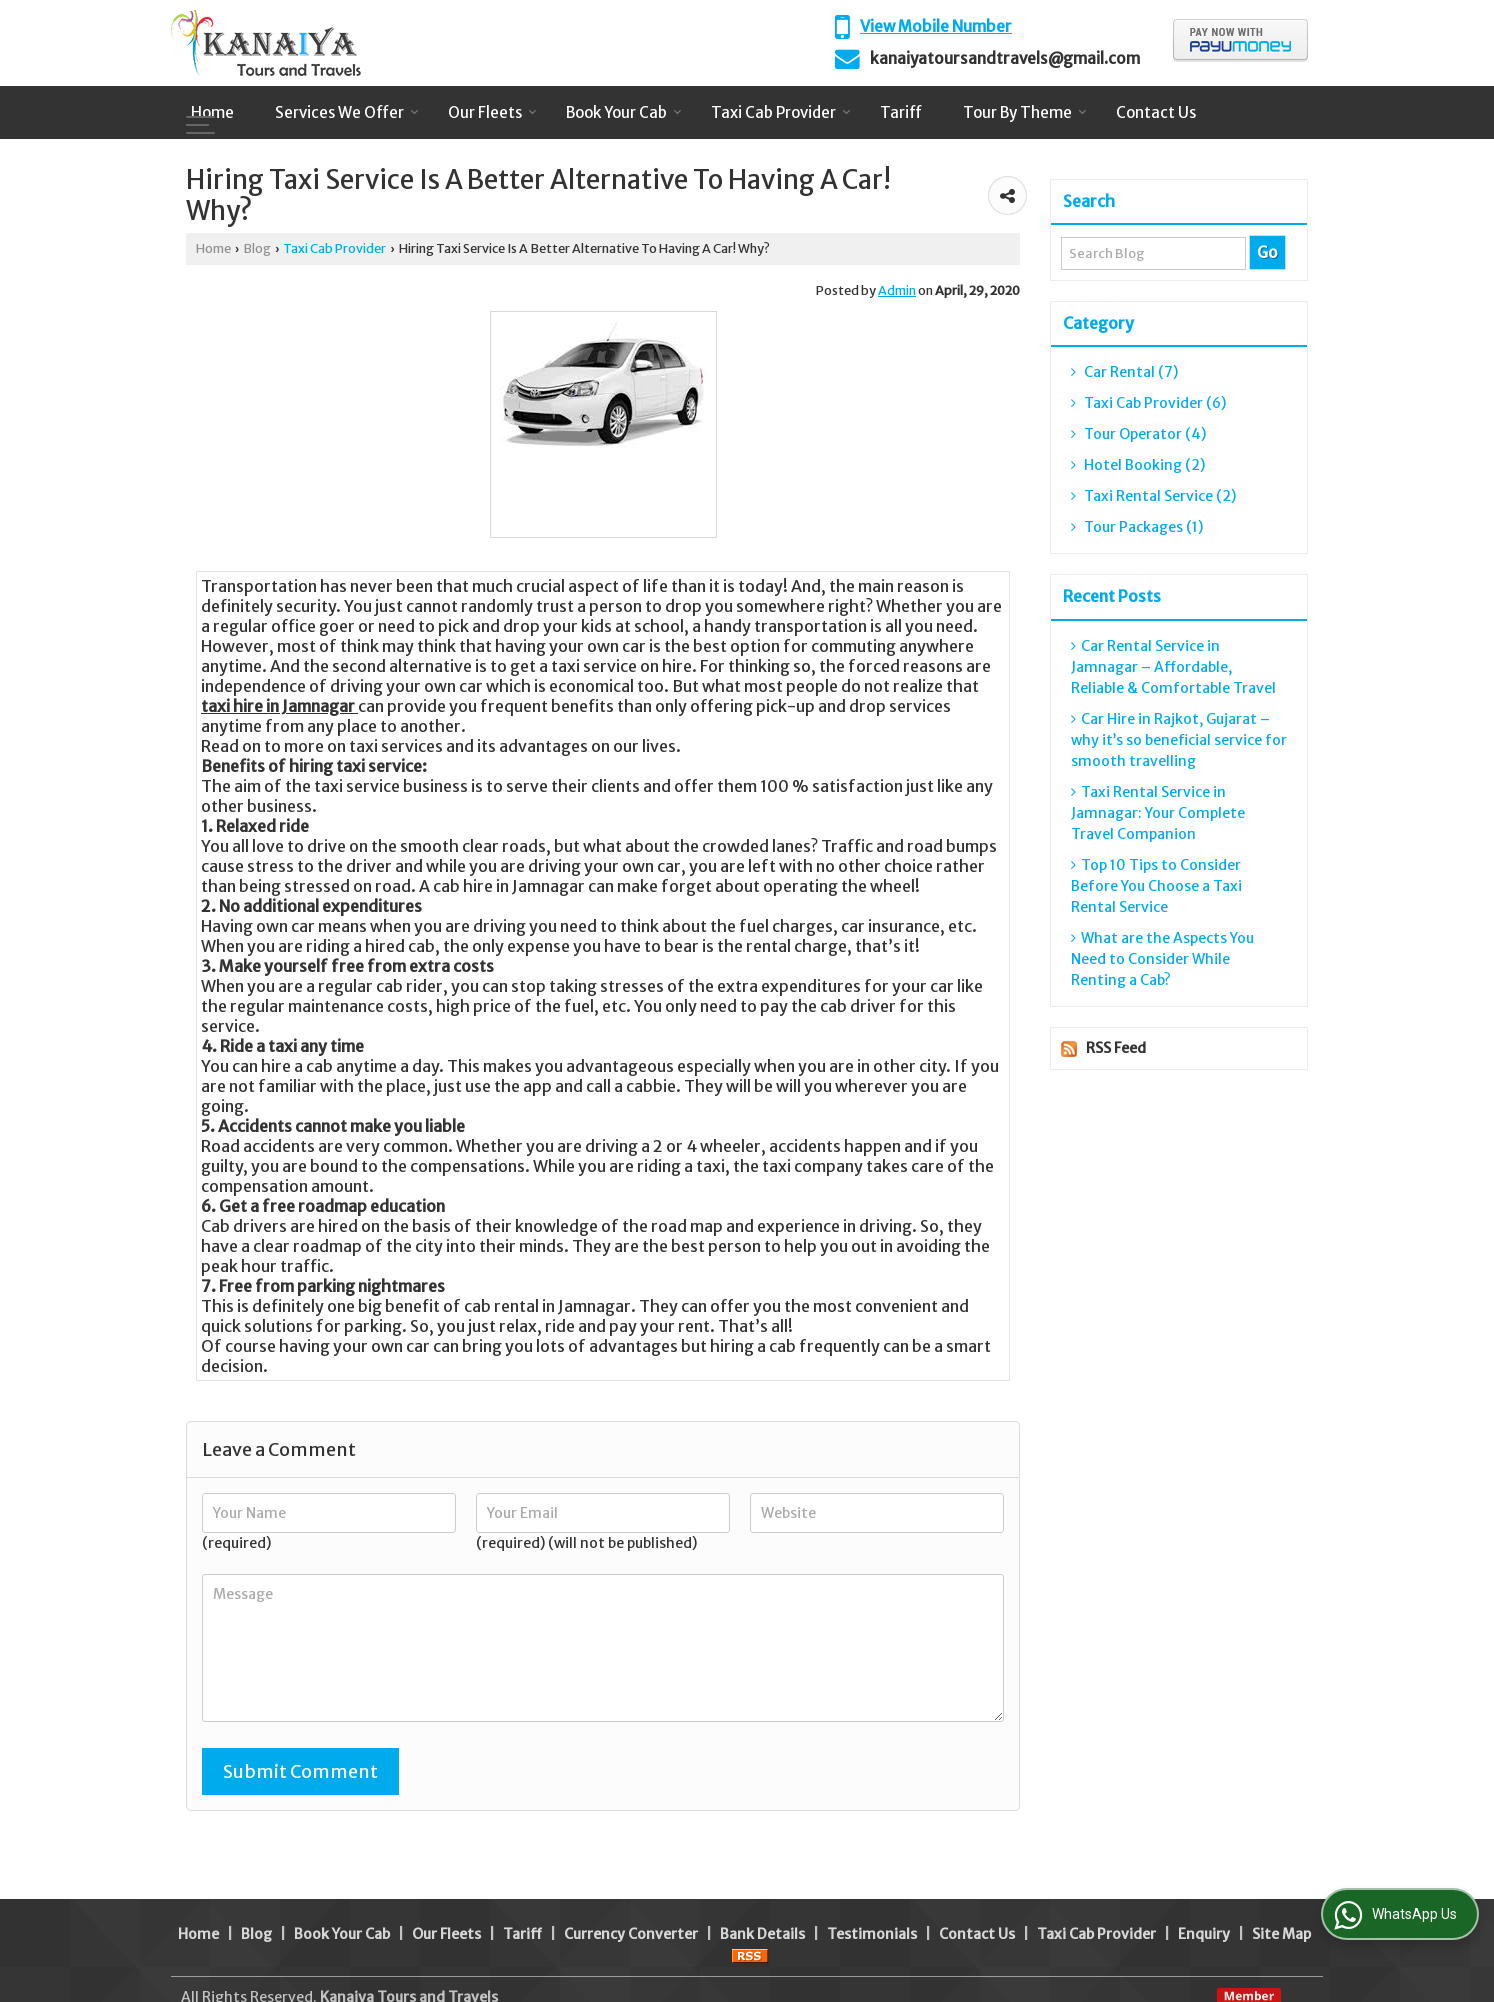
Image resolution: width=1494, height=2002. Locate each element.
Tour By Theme (1025, 112)
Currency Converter (631, 1888)
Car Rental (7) (1124, 372)
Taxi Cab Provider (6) (1148, 403)
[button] (936, 26)
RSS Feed (1116, 1048)
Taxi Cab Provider (781, 112)
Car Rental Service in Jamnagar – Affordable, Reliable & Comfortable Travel (1173, 667)
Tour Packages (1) (1137, 527)
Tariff (901, 112)
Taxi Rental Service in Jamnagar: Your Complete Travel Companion (1158, 813)
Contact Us (1156, 112)
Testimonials (872, 1888)
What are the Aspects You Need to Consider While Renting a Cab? (1162, 959)
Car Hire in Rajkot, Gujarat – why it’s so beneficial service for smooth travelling (1179, 740)
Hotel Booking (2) (1138, 465)
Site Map (1281, 1888)
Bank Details (762, 1888)
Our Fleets (492, 112)
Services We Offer (347, 112)
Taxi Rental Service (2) (1153, 496)
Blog (257, 248)
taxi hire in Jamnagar (278, 706)
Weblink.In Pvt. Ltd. (423, 1972)
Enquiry (1204, 1888)
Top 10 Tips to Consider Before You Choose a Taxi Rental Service (1156, 886)
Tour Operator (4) (1138, 434)
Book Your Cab (624, 112)
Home (212, 112)
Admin (897, 290)
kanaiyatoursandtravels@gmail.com (1005, 58)
